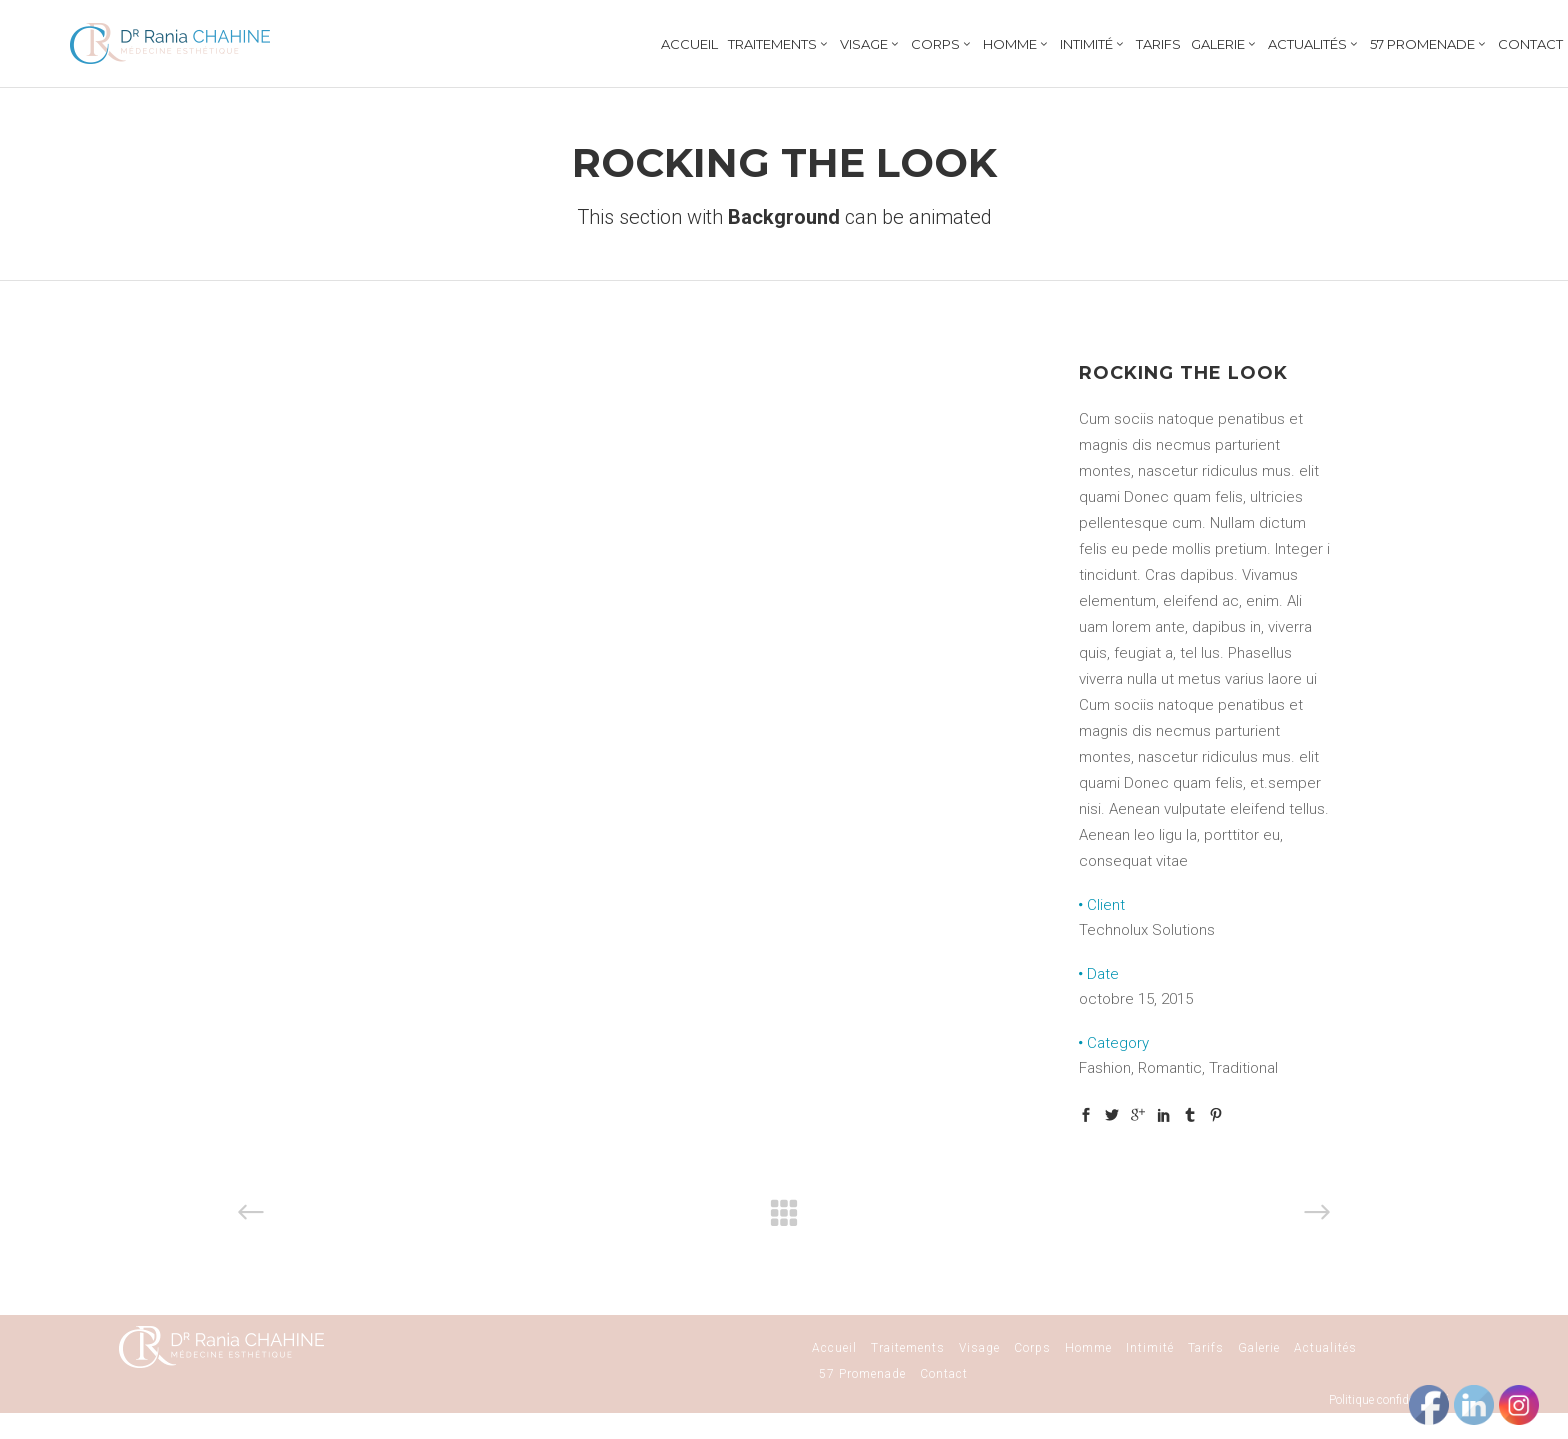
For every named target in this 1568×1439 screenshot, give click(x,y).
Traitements (908, 1348)
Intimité (1150, 1348)
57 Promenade (862, 1374)
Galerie (1259, 1348)
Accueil (834, 1348)
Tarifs (1206, 1348)
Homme (1088, 1348)
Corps (1032, 1348)
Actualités (1325, 1348)
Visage (979, 1348)
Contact (944, 1374)
